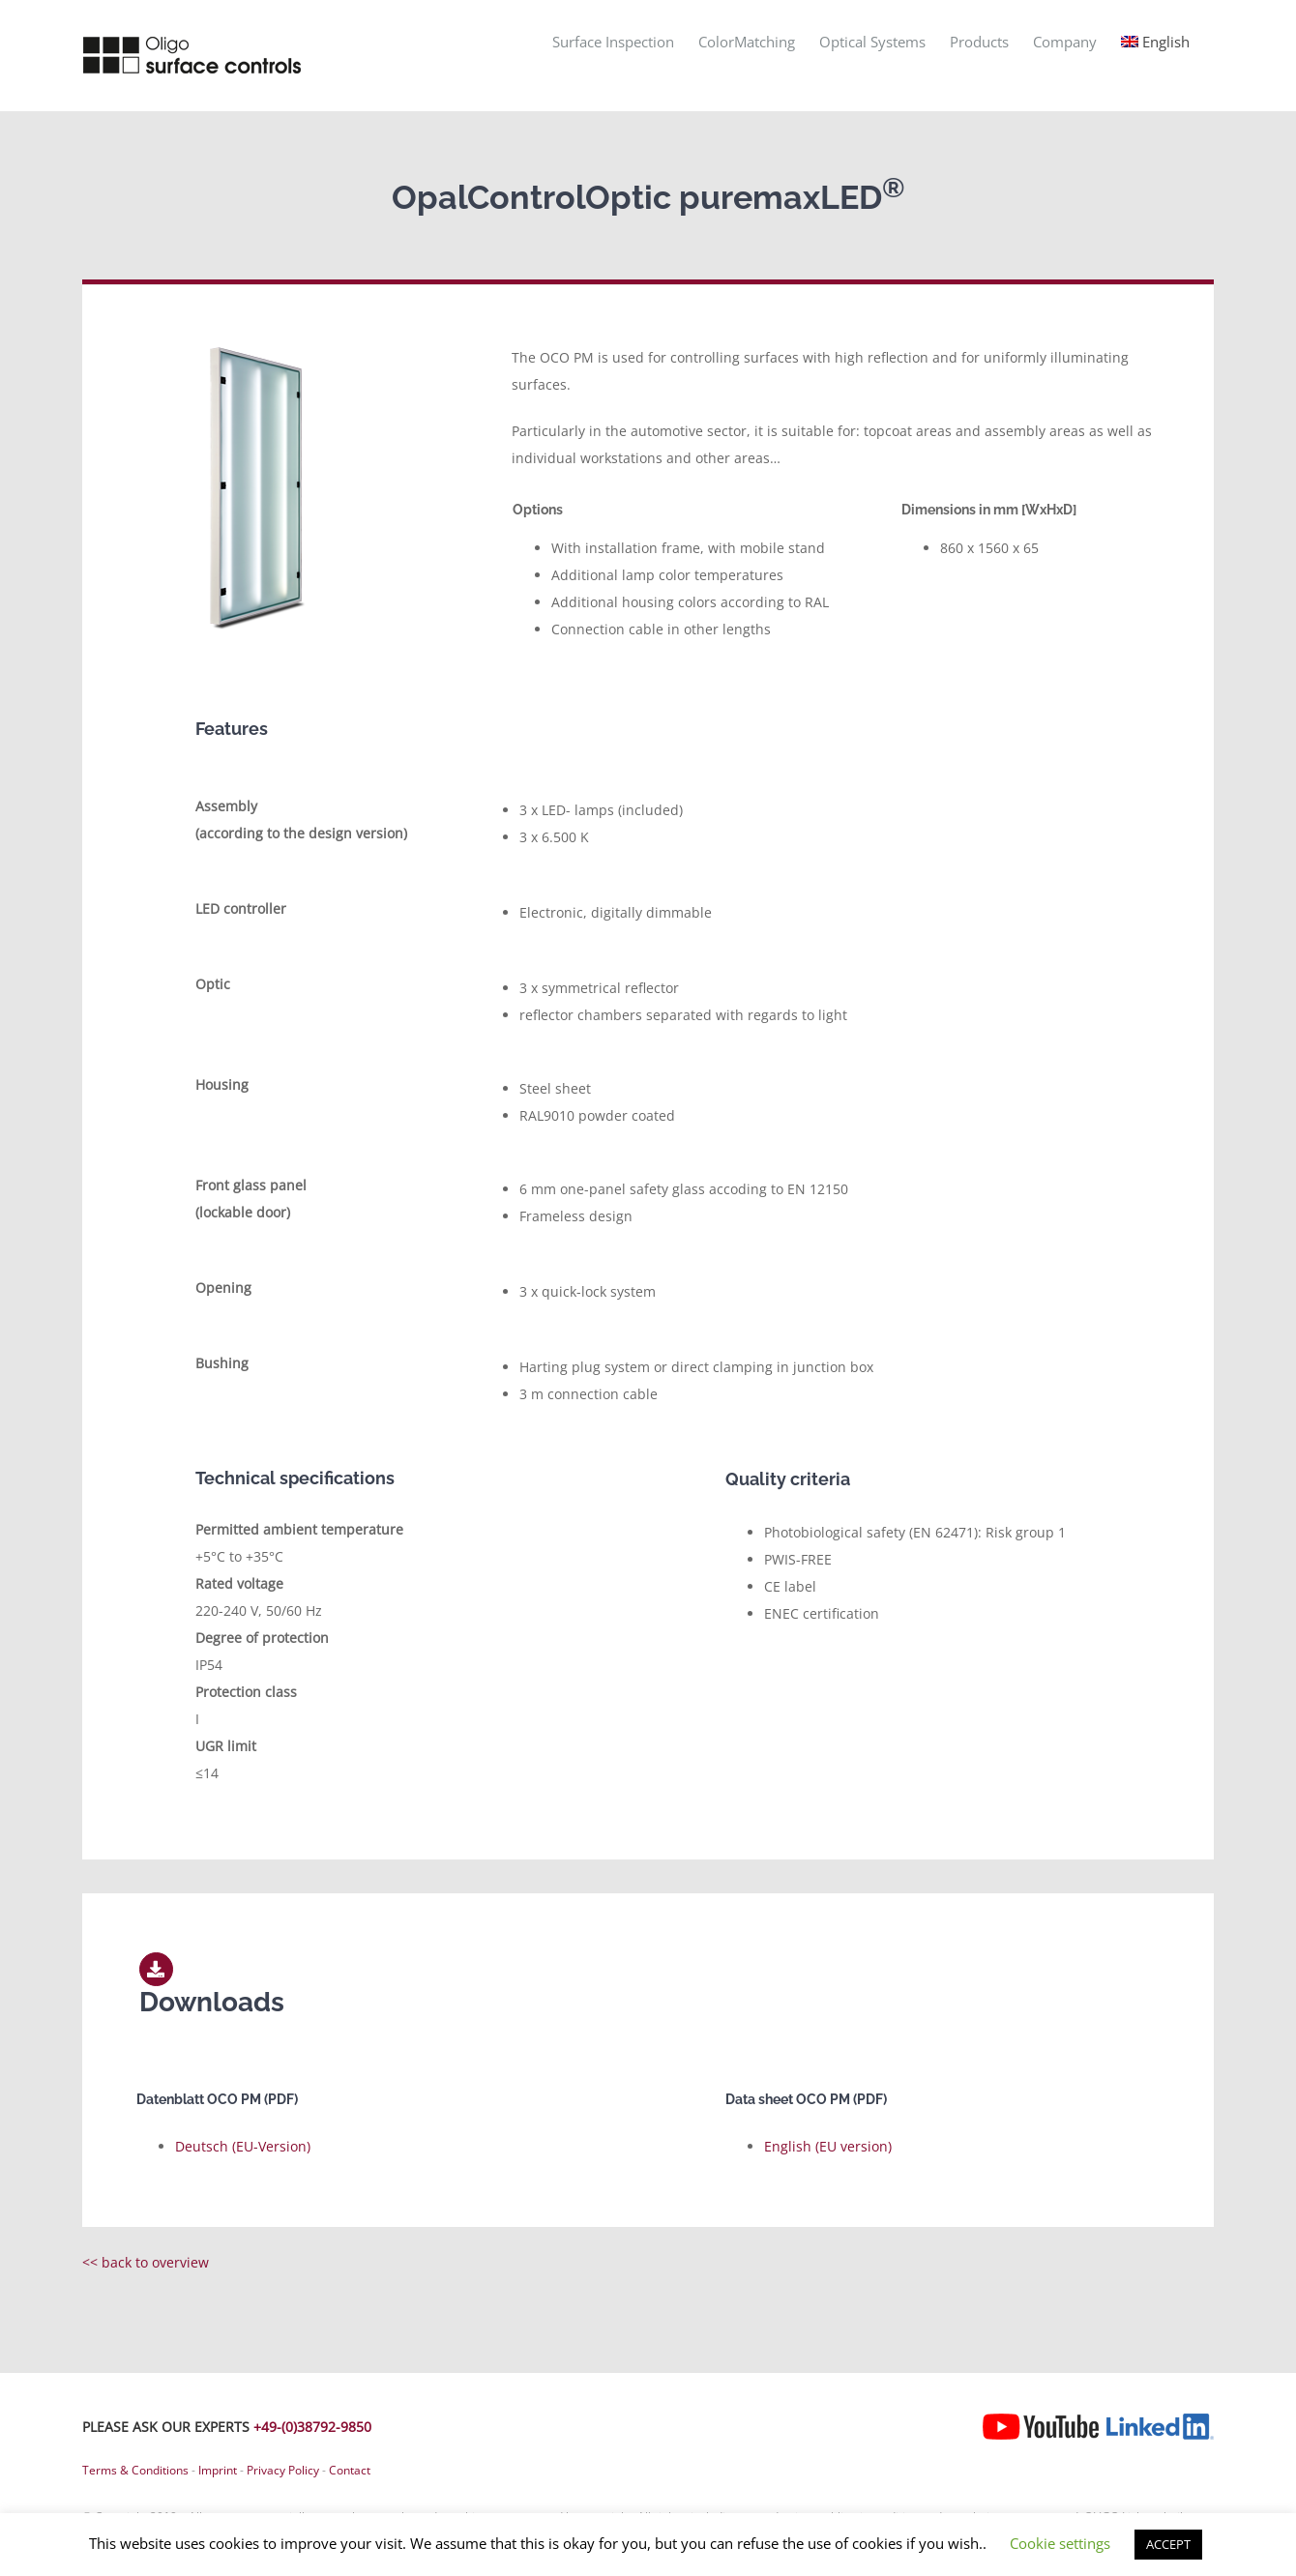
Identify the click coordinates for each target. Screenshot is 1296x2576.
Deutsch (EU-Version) (242, 2146)
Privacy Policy (283, 2470)
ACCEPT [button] (1168, 2544)
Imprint (217, 2470)
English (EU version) (828, 2146)
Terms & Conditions (135, 2470)
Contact (349, 2470)
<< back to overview (145, 2262)
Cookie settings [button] (1060, 2543)
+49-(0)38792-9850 (312, 2426)
